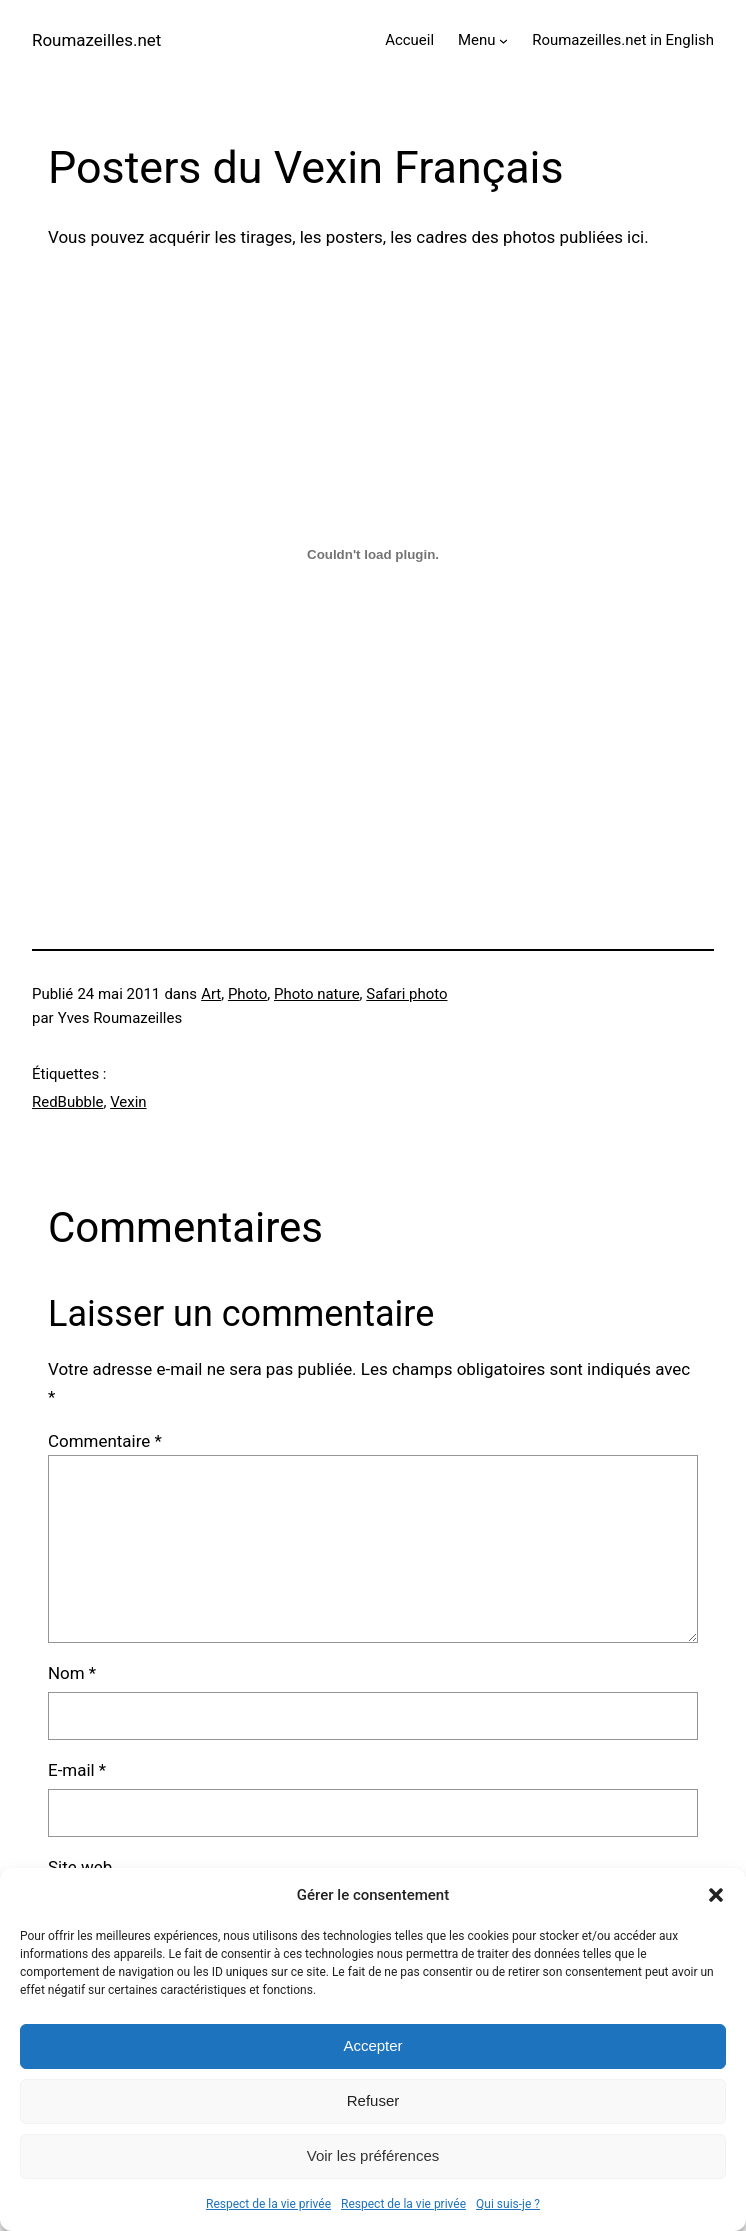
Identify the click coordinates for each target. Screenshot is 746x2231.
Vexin (128, 1102)
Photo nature (317, 994)
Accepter (372, 2045)
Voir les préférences (373, 2155)
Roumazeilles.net (96, 40)
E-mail (77, 1770)
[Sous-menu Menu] (503, 40)
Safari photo (406, 994)
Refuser (373, 2100)
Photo (247, 994)
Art (211, 994)
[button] (716, 1895)
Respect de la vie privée (268, 2204)
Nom (72, 1673)
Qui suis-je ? (508, 2204)
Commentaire (105, 1441)
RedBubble (68, 1102)
